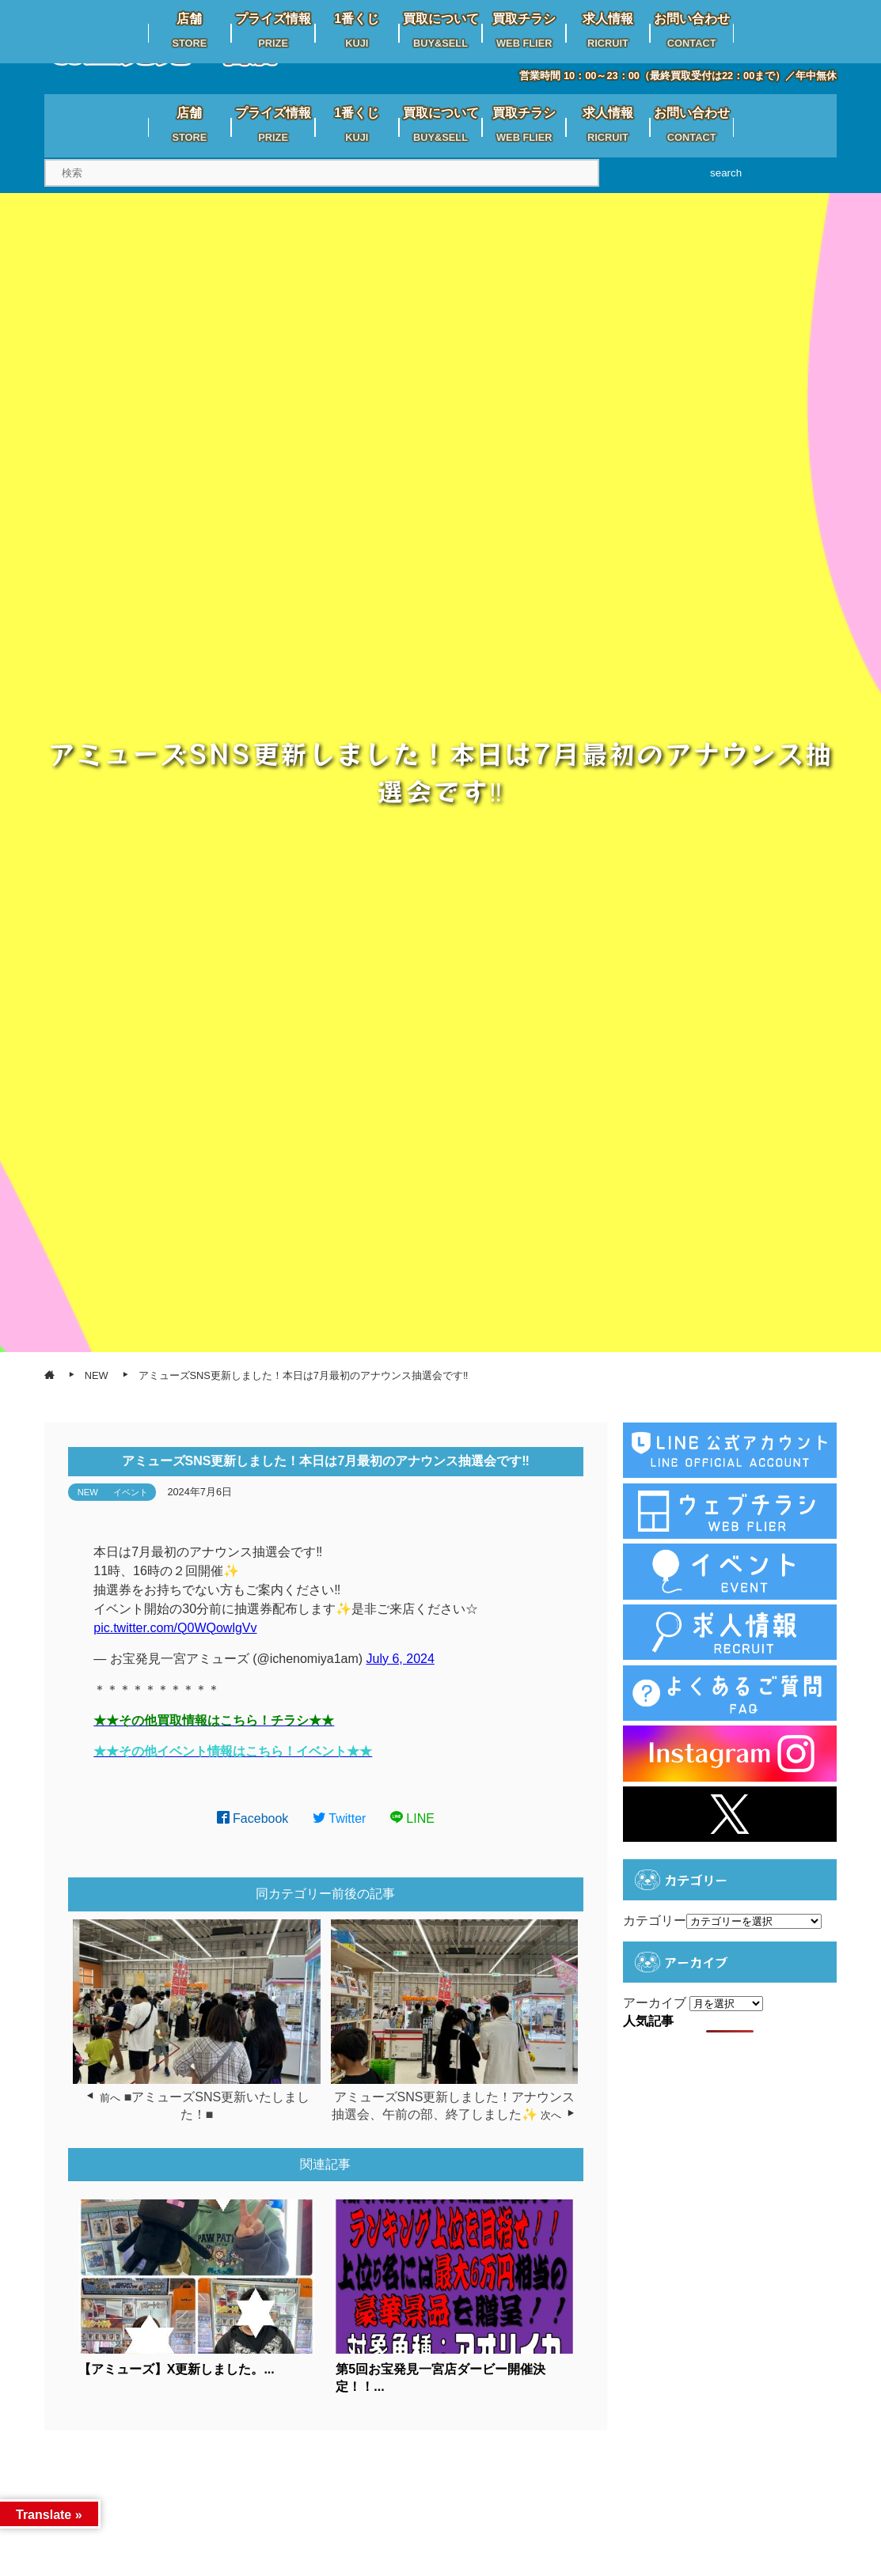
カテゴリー (654, 1920)
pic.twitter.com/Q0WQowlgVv (174, 1628)
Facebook (253, 1818)
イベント (130, 1492)
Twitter (339, 1818)
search (726, 173)
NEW (88, 1492)
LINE (412, 1818)
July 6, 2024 (400, 1658)
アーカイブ (654, 2003)
